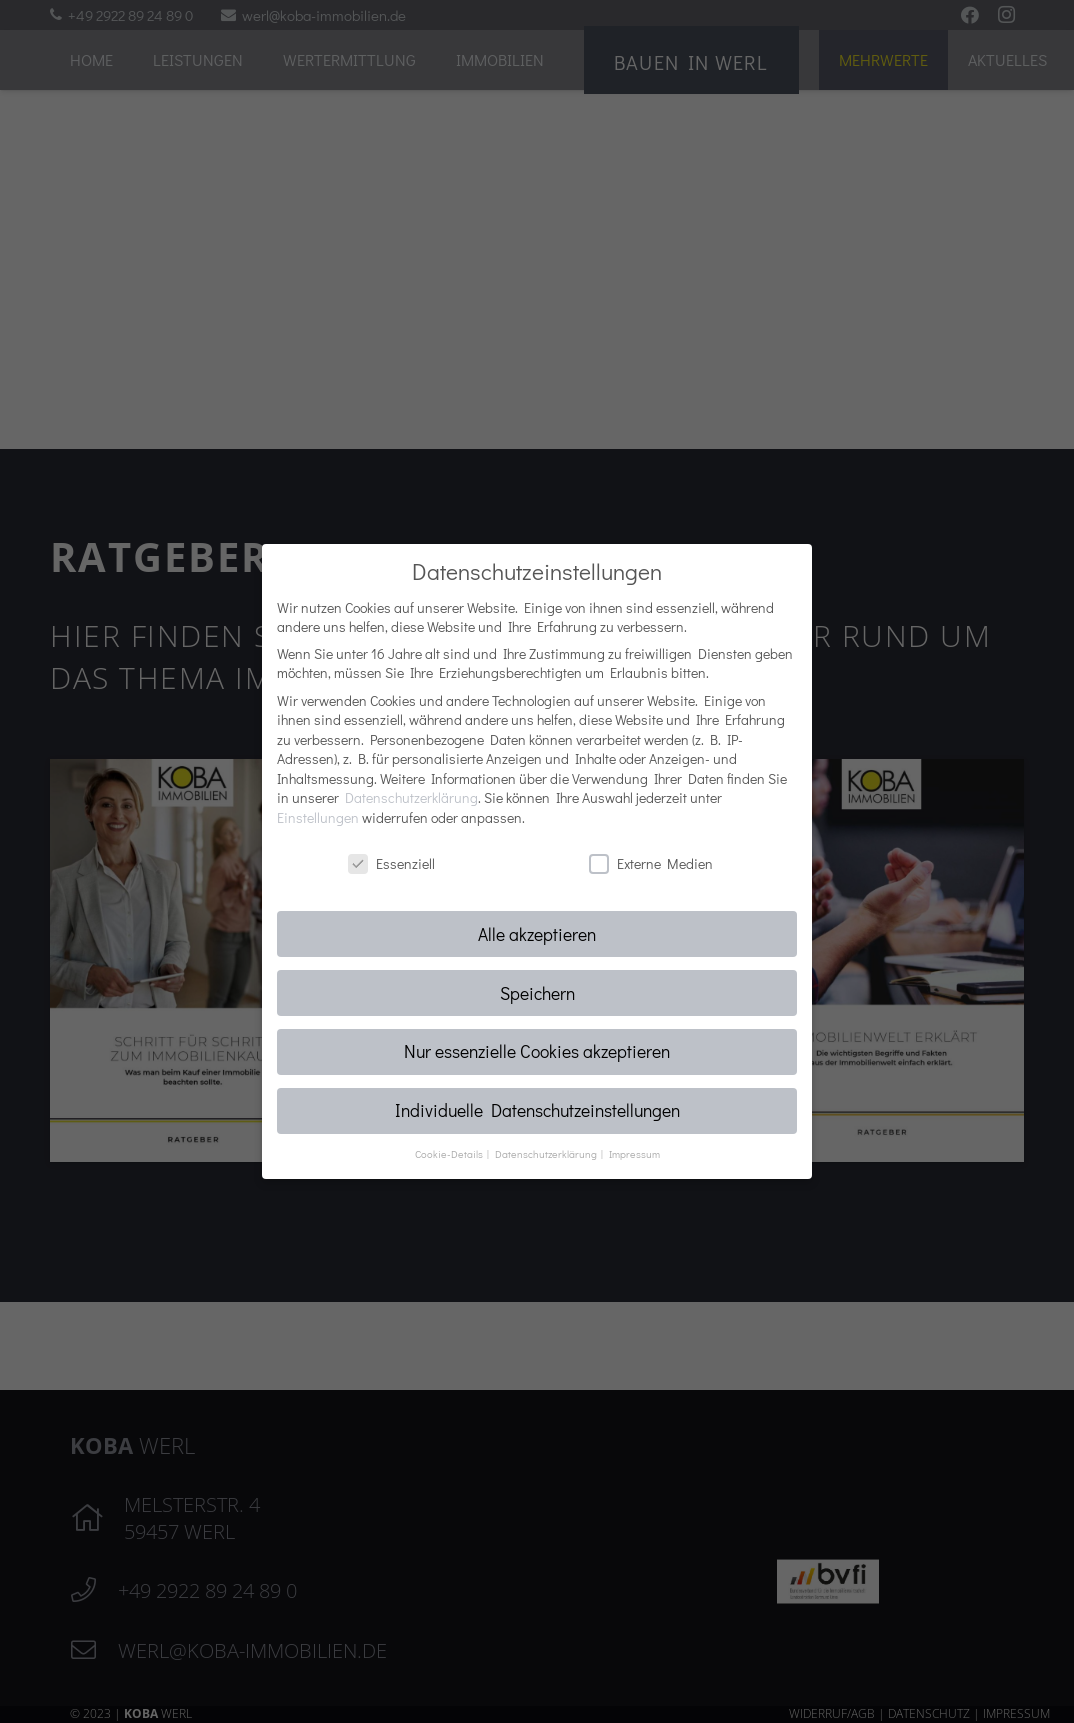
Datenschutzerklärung (411, 797)
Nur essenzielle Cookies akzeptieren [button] (537, 1051)
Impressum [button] (634, 1154)
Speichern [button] (537, 993)
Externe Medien (651, 863)
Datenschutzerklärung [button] (547, 1154)
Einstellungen (318, 817)
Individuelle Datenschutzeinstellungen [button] (537, 1110)
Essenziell (391, 863)
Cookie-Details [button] (450, 1154)
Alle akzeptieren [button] (537, 934)
